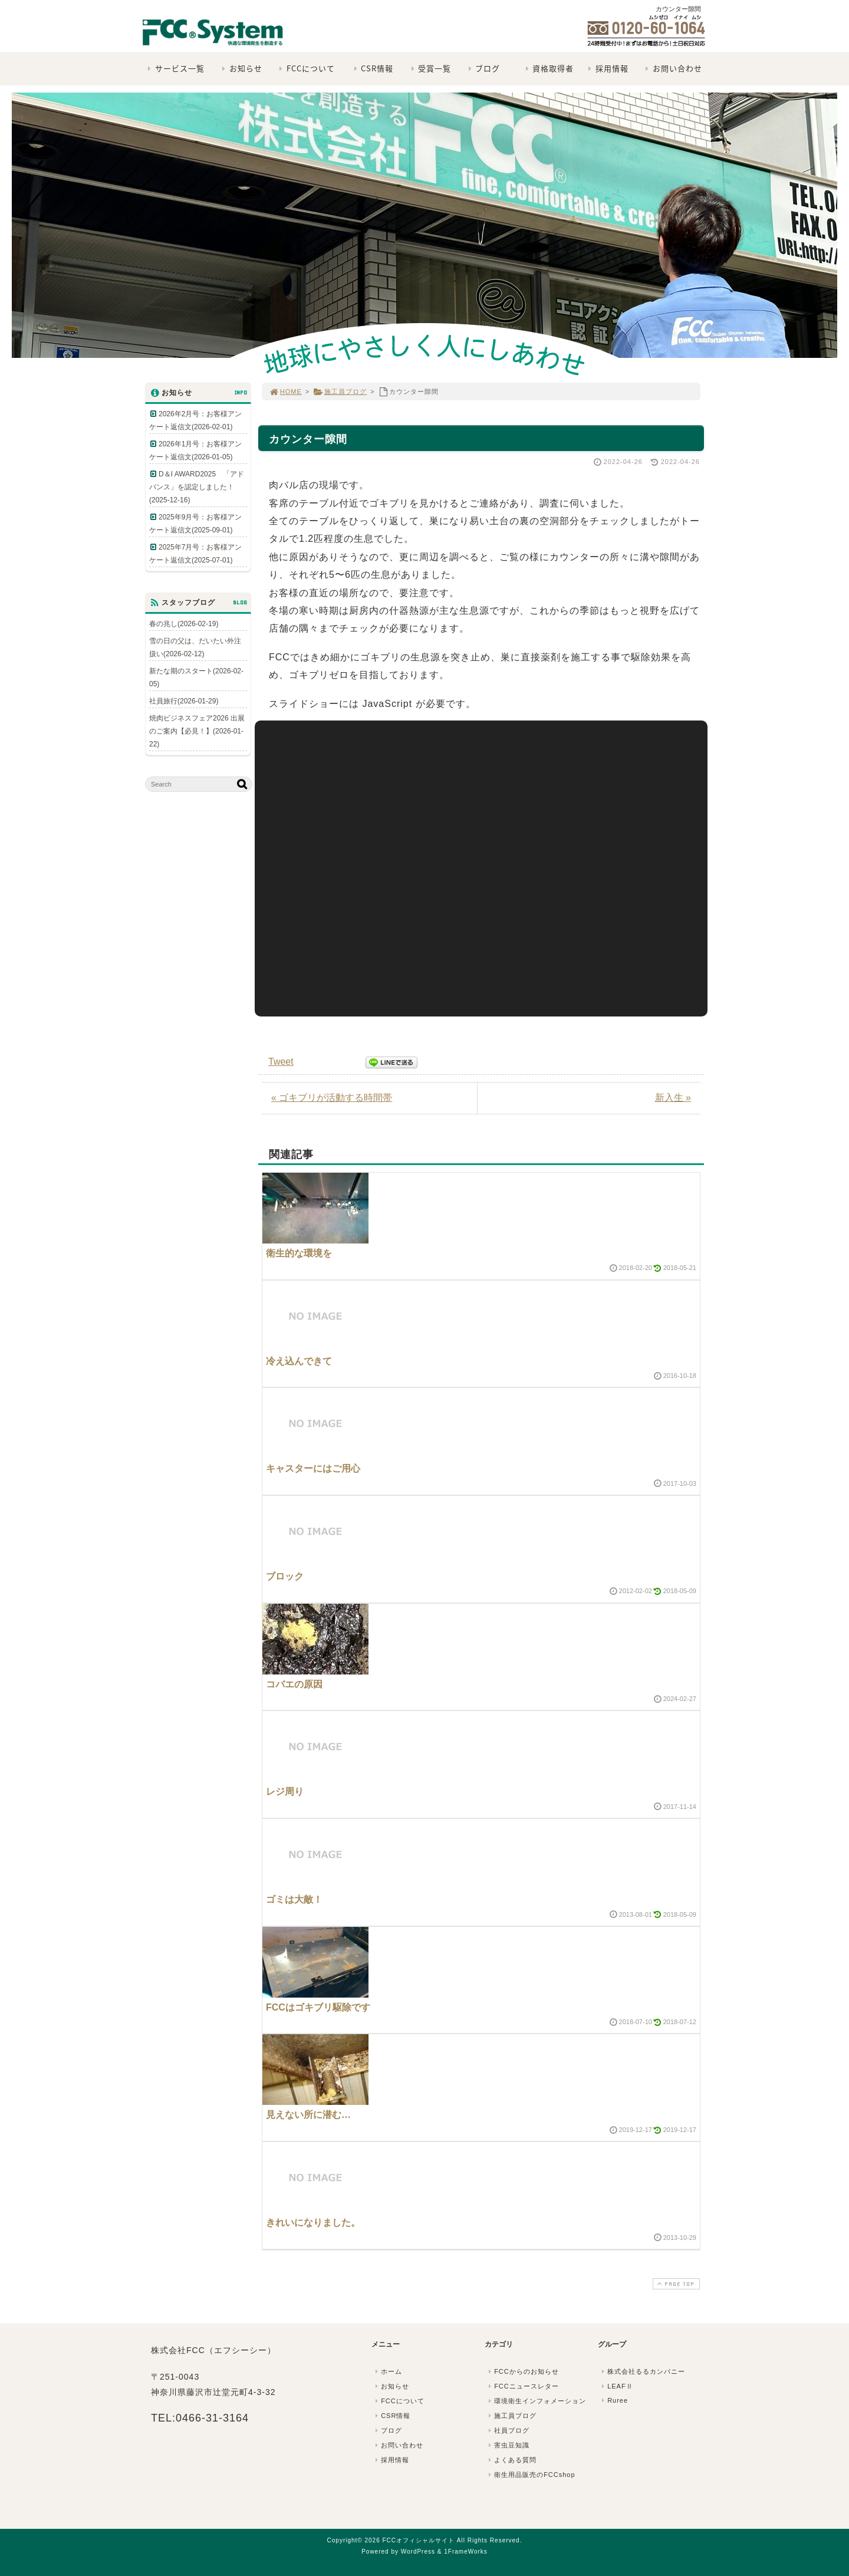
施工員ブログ (340, 391)
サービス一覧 (175, 68)
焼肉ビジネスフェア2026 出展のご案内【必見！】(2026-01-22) (197, 731)
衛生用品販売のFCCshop (530, 2474)
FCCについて (306, 68)
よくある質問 (511, 2459)
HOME (285, 391)
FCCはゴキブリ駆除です (318, 2007)
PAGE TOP (675, 2284)
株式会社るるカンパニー (642, 2371)
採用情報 (606, 68)
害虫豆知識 (507, 2445)
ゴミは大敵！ (294, 1899)
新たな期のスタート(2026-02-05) (196, 677)
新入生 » (673, 1098)
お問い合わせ (672, 68)
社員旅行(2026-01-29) (183, 701)
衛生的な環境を (299, 1253)
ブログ (482, 68)
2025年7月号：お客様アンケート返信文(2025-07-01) (195, 553)
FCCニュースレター (522, 2386)
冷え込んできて (299, 1361)
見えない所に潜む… (308, 2115)
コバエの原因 (294, 1684)
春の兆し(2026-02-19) (183, 624)
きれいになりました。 (313, 2223)
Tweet (281, 1062)
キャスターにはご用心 (313, 1468)
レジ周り (285, 1792)
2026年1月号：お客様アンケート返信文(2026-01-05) (195, 450)
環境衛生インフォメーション (536, 2400)
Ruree (613, 2400)
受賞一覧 (429, 68)
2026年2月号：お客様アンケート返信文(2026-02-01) (195, 420)
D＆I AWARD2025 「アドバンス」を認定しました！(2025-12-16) (196, 487)
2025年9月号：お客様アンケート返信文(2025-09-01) (195, 523)
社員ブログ (507, 2430)
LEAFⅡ (616, 2386)
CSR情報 (372, 68)
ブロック (285, 1576)
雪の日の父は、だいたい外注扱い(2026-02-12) (195, 647)
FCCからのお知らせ (522, 2371)
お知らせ (240, 68)
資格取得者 (548, 68)
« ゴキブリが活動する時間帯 (331, 1098)
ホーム (387, 2371)
